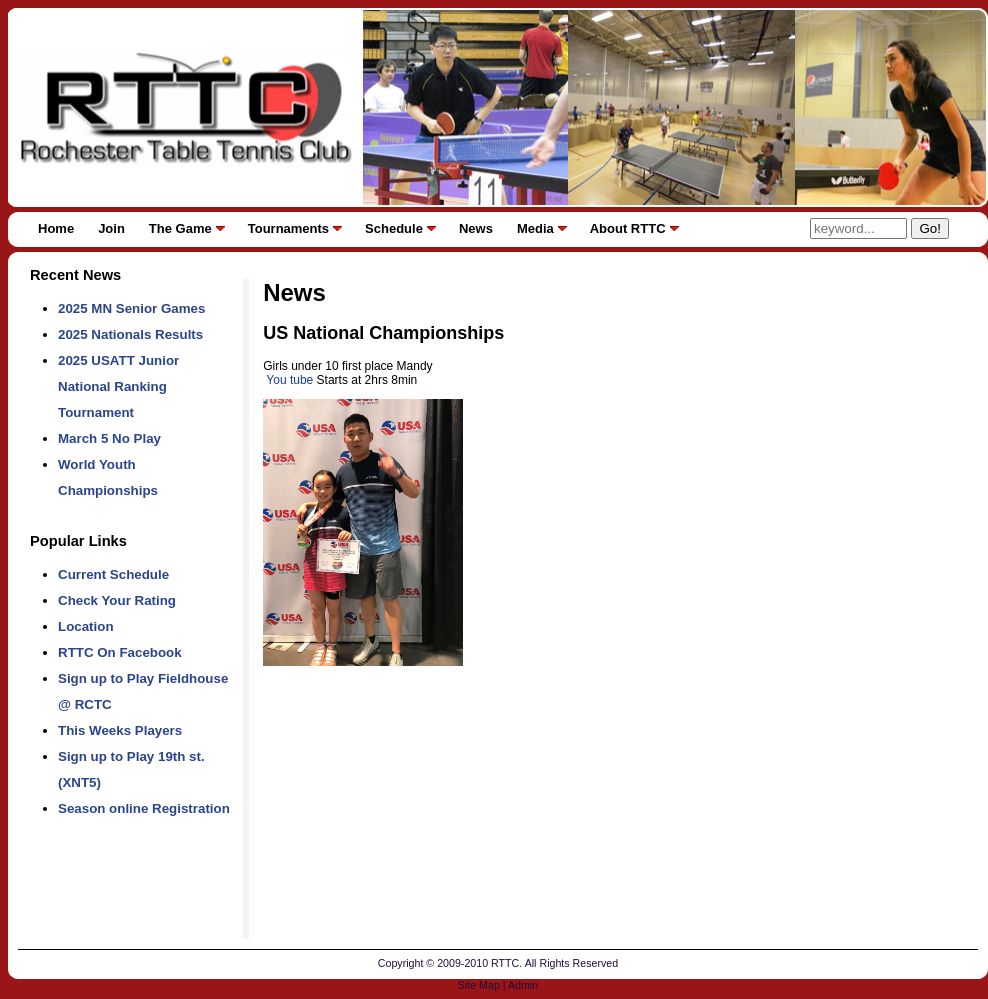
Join (111, 228)
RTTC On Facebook (120, 652)
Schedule (394, 228)
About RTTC (628, 228)
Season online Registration (144, 808)
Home (56, 228)
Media (535, 228)
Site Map (479, 985)
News (476, 228)
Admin (523, 985)
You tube (288, 380)
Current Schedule (113, 574)
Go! (929, 228)
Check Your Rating (117, 600)
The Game (180, 228)
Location (86, 626)
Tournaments (288, 228)
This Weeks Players (120, 730)
